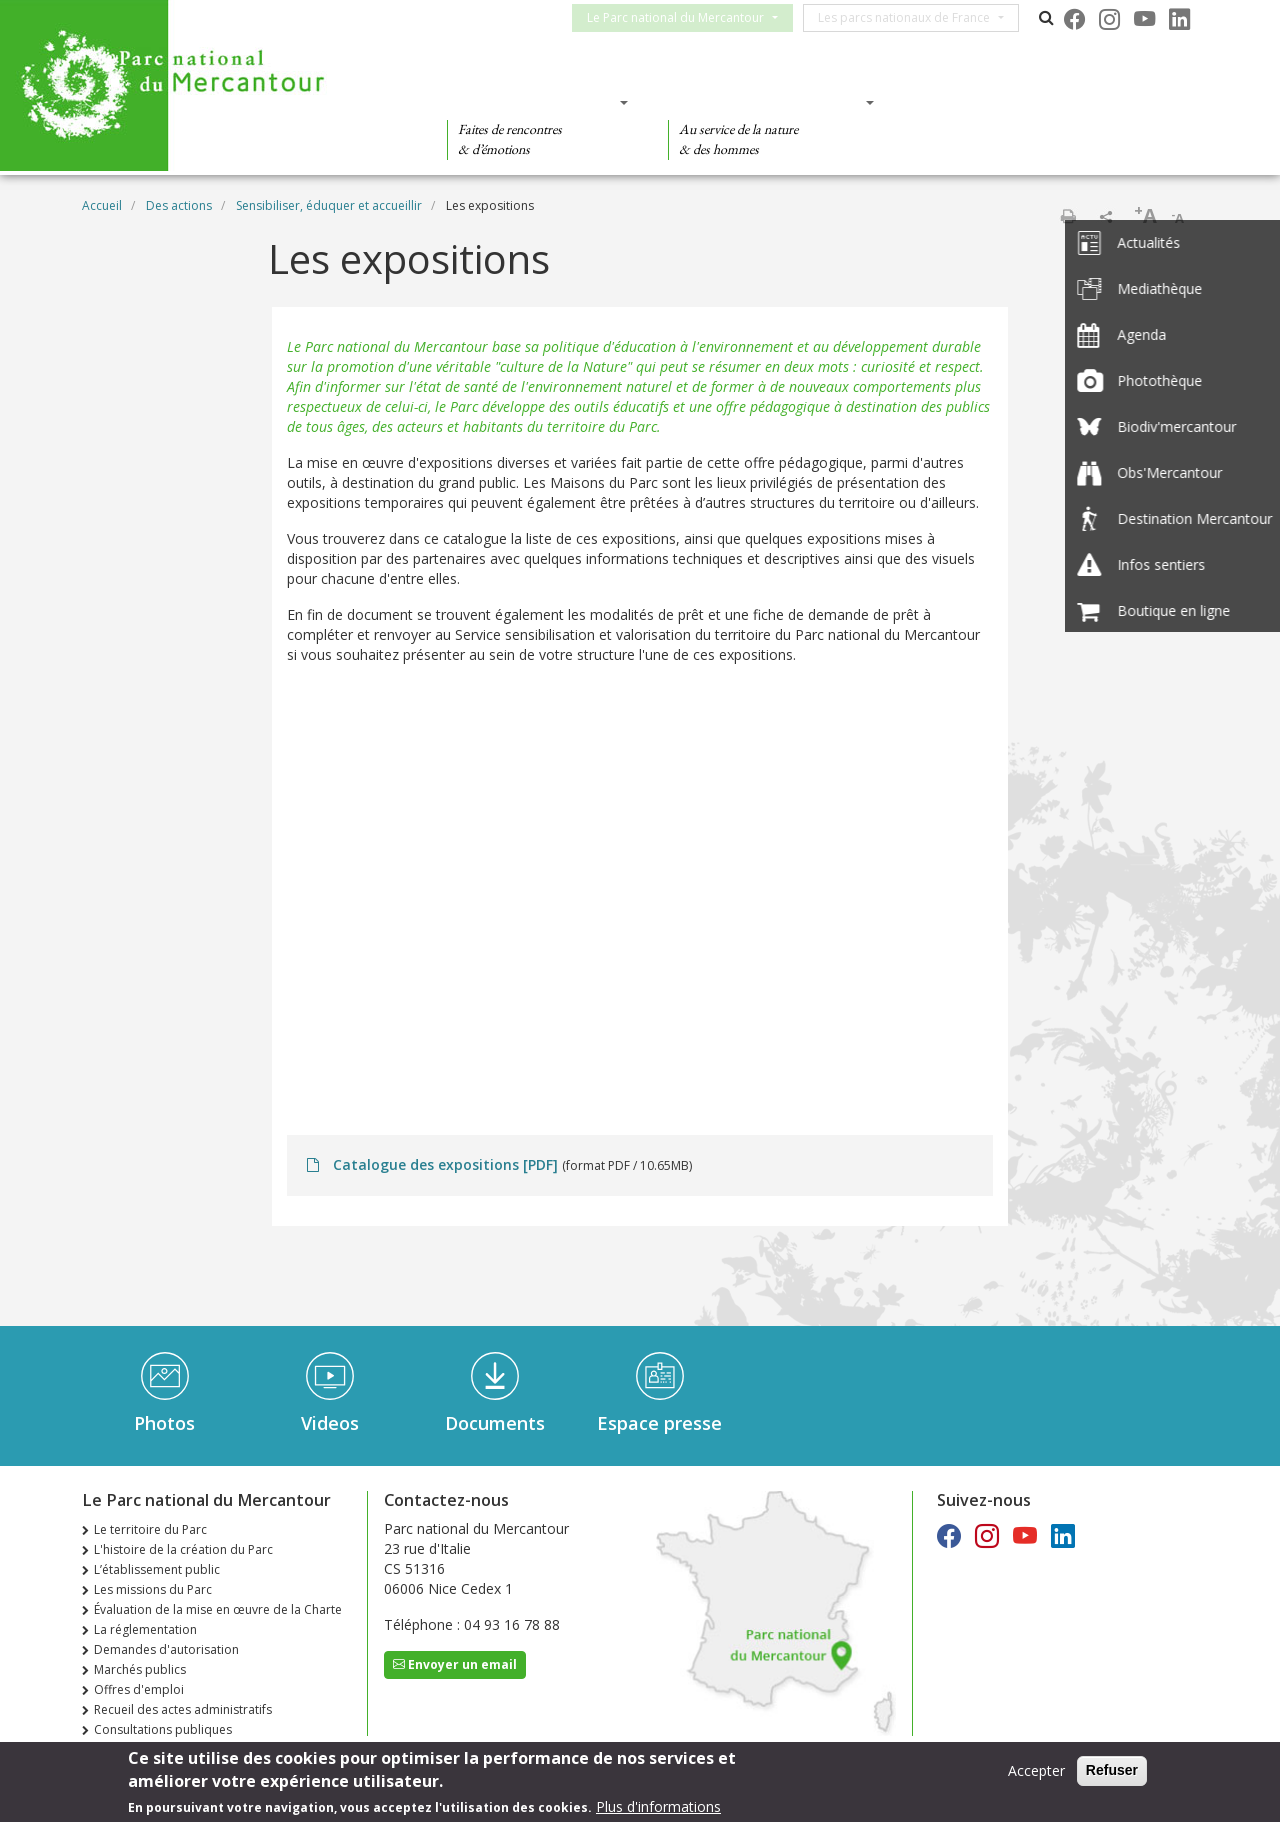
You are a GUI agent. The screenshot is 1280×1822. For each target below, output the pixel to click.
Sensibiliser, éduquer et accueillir (329, 205)
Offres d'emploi (139, 1689)
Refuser (1112, 1770)
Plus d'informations (658, 1806)
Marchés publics (140, 1669)
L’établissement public (157, 1569)
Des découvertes (531, 102)
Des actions (974, 102)
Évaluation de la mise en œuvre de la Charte (218, 1609)
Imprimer (1068, 216)
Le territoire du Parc (150, 1529)
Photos (164, 1423)
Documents (495, 1423)
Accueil (102, 205)
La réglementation (145, 1629)
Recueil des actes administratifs (183, 1709)
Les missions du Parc (153, 1589)
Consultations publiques (163, 1729)
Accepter (1036, 1770)
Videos (330, 1423)
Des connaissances (764, 102)
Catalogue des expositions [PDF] (445, 1164)
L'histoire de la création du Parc (183, 1549)
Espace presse (659, 1423)
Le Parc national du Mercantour (687, 17)
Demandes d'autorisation (166, 1649)
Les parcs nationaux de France (916, 17)
